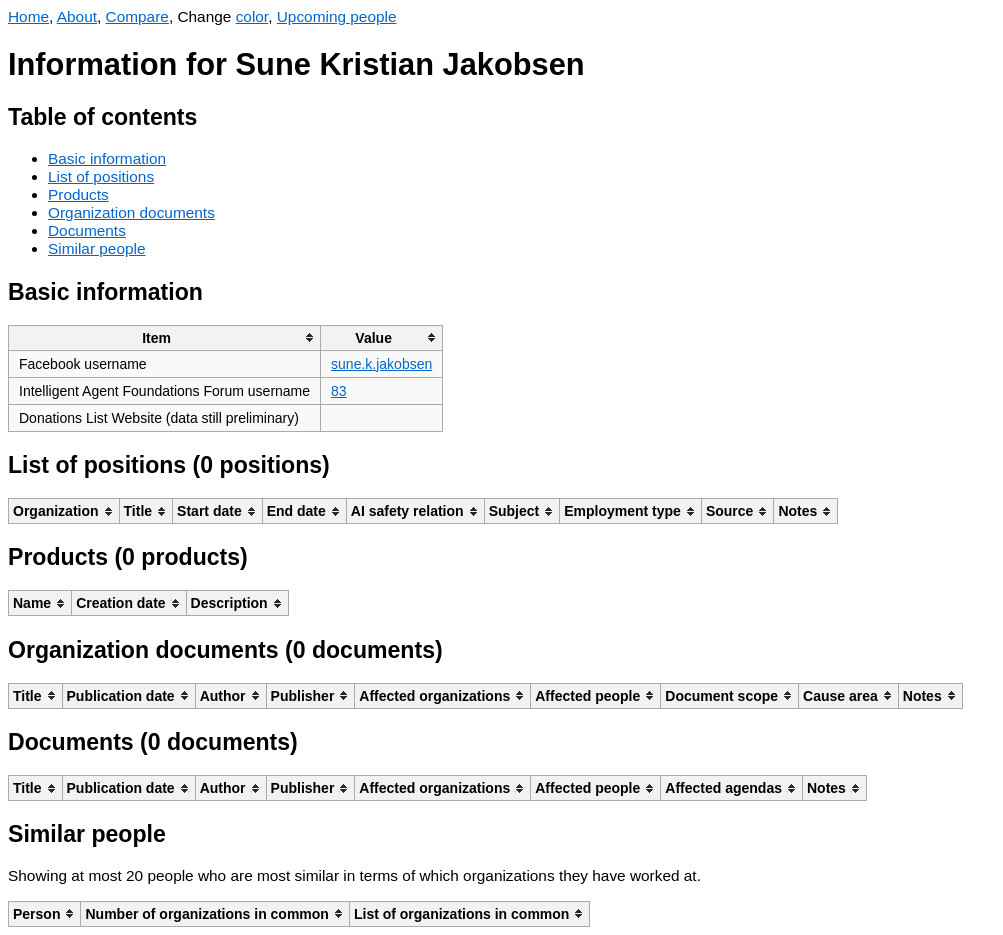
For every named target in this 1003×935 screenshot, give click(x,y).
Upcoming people (337, 16)
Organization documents (131, 212)
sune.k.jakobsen (381, 364)
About (77, 16)
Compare (137, 16)
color (252, 16)
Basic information (107, 158)
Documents (87, 230)
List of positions (101, 176)
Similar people (97, 248)
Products (78, 194)
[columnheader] (165, 337)
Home (28, 16)
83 (339, 391)
